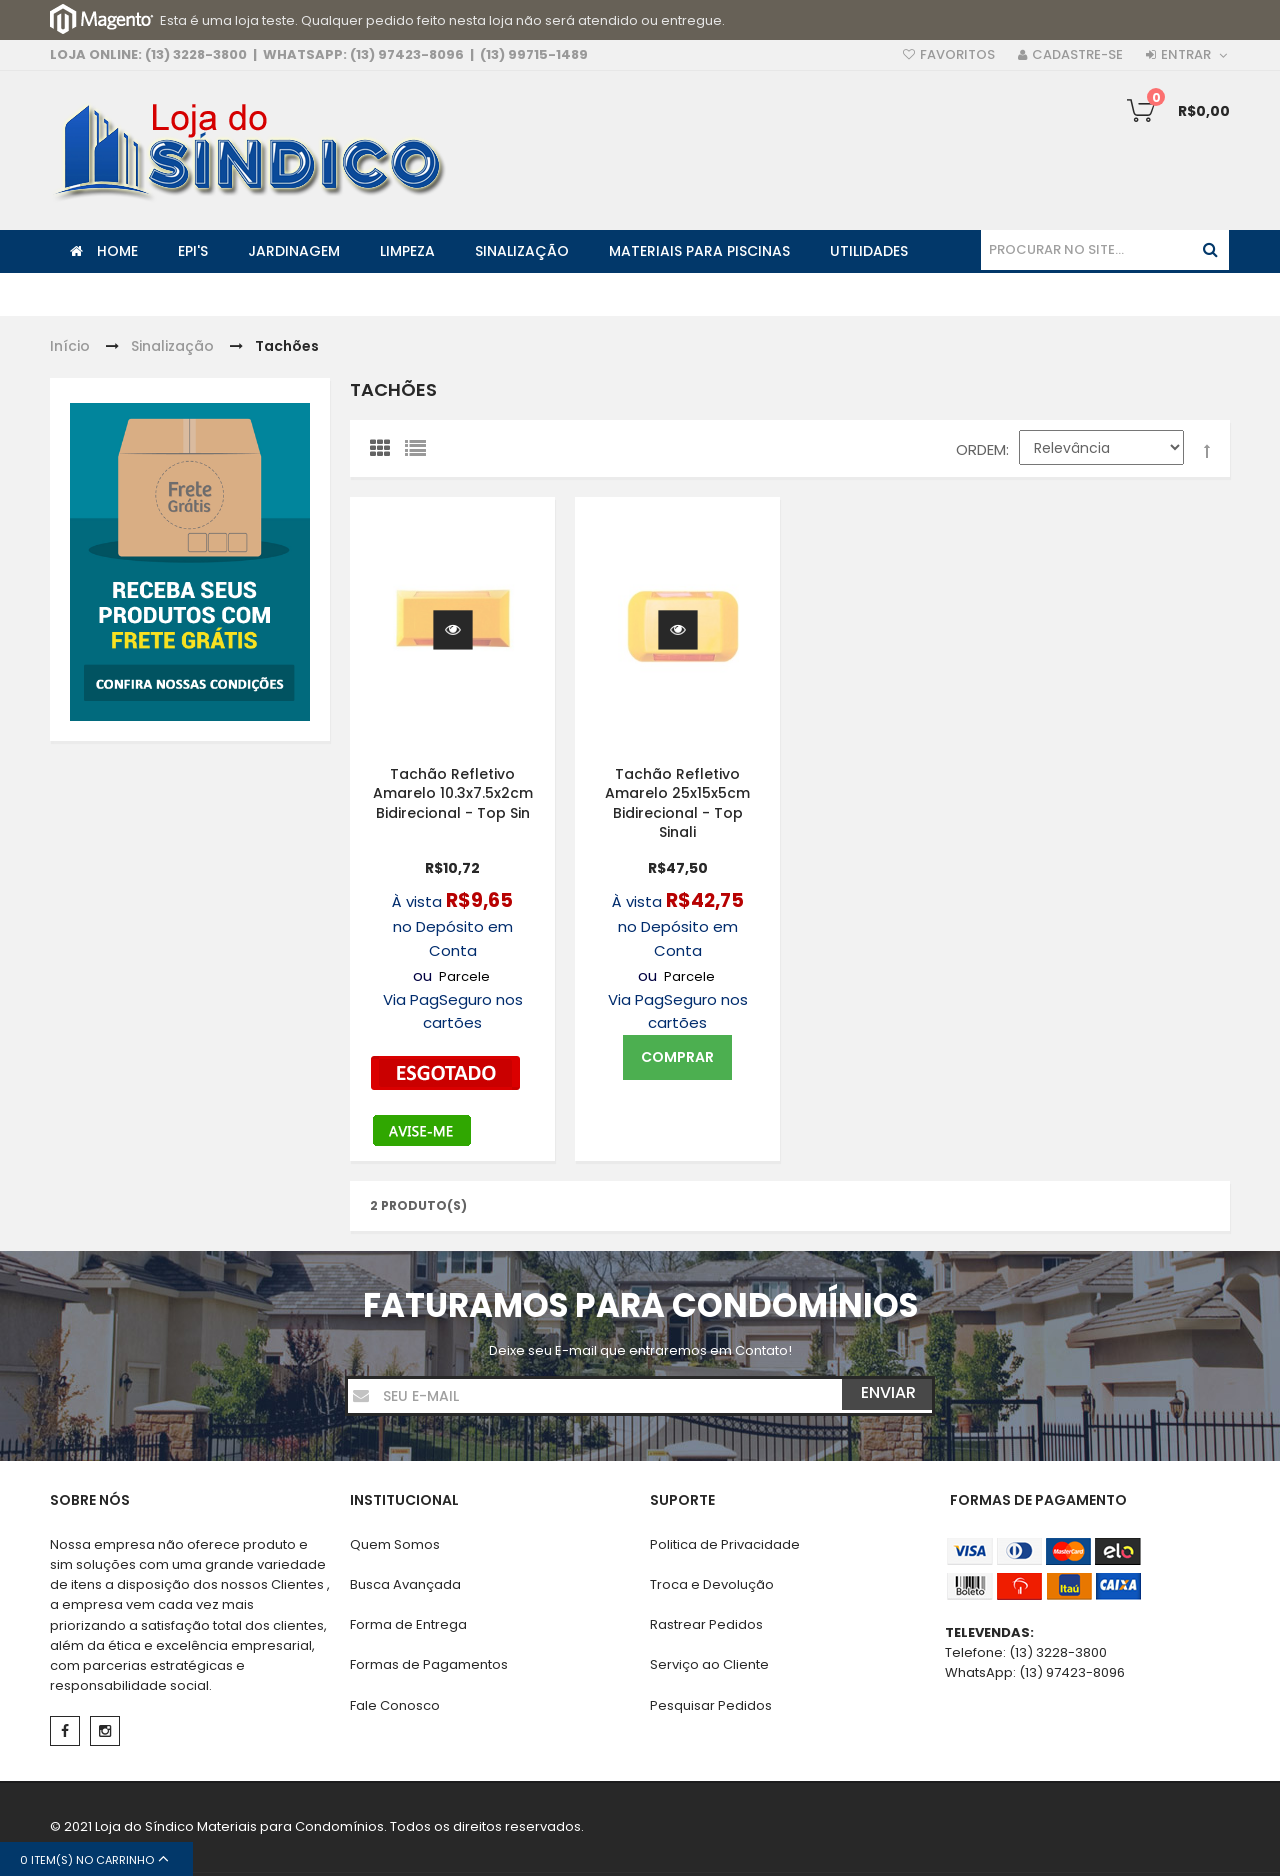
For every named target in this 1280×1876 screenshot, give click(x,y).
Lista (420, 453)
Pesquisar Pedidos (711, 1705)
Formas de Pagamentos (429, 1664)
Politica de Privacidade (725, 1544)
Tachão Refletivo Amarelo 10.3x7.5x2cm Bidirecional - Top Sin (453, 792)
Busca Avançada (405, 1584)
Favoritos (957, 54)
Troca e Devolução (712, 1584)
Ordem (981, 449)
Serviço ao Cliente (709, 1664)
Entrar (1186, 54)
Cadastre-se (1077, 54)
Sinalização (172, 346)
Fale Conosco (395, 1705)
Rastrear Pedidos (706, 1624)
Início (70, 346)
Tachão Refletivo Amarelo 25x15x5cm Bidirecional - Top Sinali (677, 802)
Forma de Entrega (408, 1624)
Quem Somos (395, 1544)
